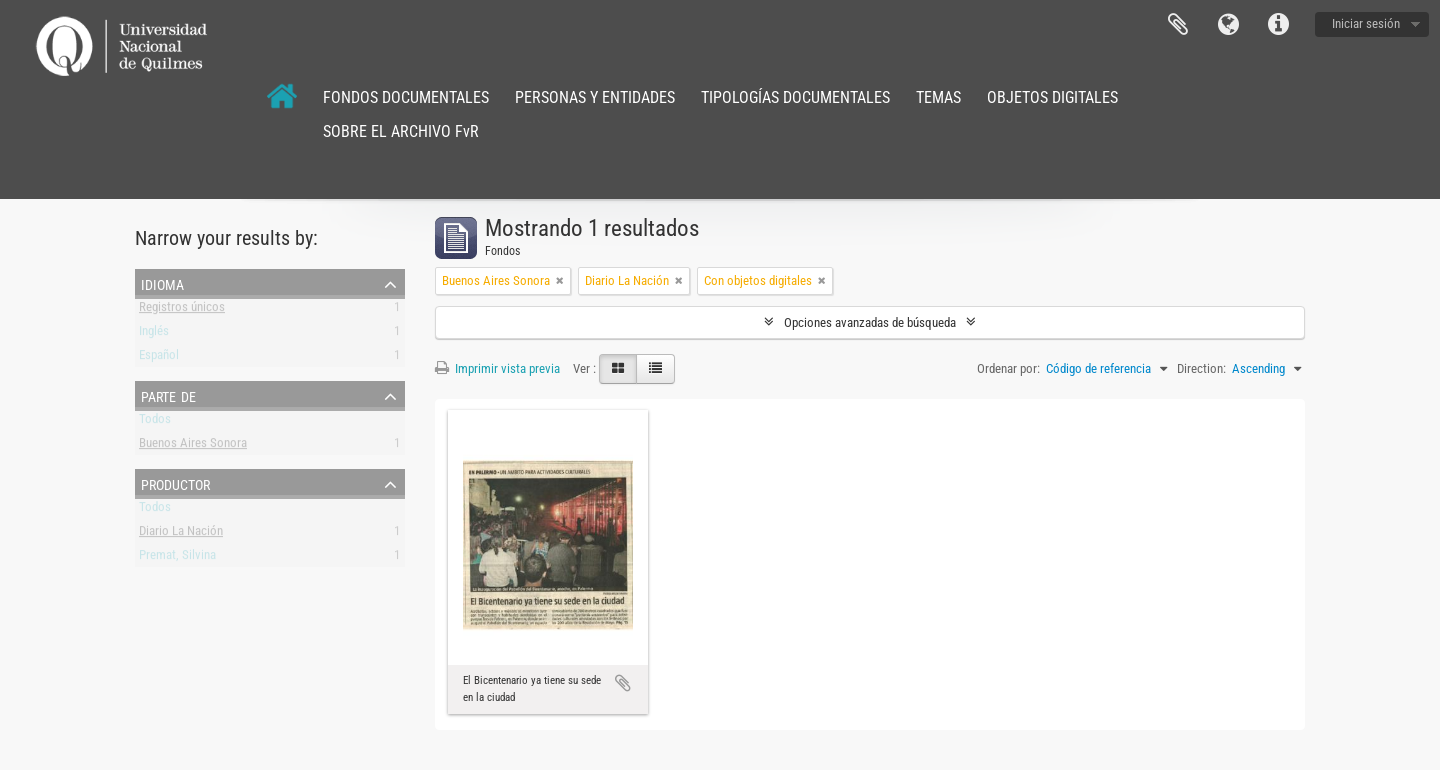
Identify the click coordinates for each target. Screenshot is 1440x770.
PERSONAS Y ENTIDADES (595, 97)
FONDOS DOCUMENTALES (406, 97)
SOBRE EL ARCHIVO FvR (401, 131)
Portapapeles (1178, 25)
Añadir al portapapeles (623, 683)
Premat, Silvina (177, 558)
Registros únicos (182, 310)
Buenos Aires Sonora (193, 446)
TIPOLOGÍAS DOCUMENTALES (795, 97)
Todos (155, 422)
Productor (175, 483)
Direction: (1201, 368)
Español (159, 358)
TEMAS (938, 97)
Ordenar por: (1008, 368)
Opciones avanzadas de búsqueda (870, 322)
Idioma (1228, 25)
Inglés (154, 334)
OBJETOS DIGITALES (1052, 97)
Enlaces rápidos (1278, 25)
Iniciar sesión (1366, 23)
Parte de (168, 395)
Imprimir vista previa (497, 368)
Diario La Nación (181, 534)
